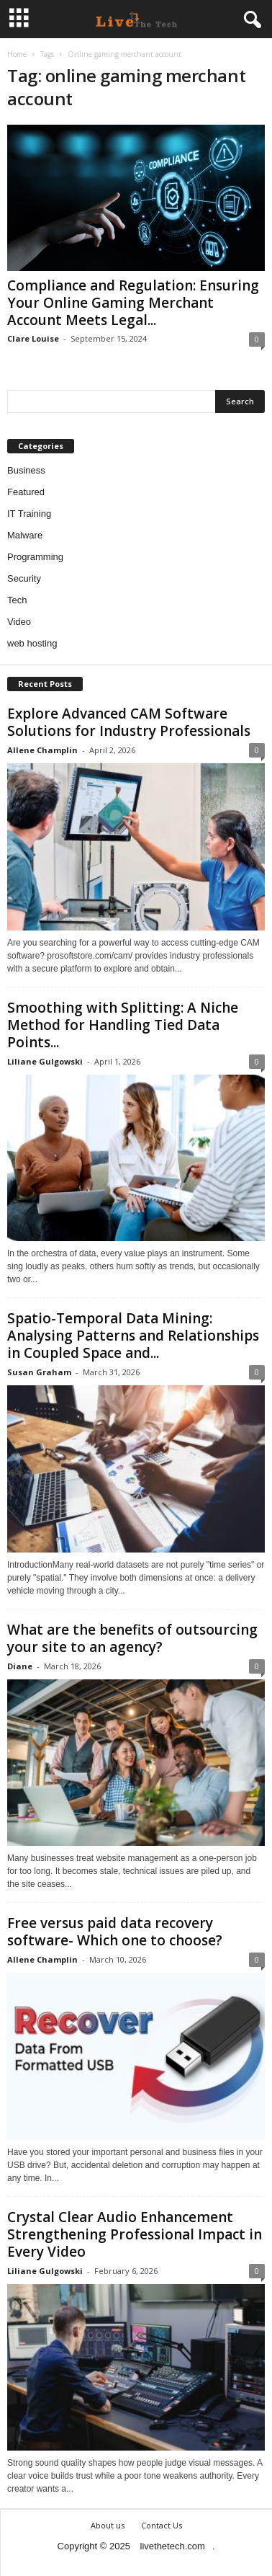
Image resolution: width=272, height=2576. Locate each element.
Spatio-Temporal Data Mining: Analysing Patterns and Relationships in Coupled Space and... (133, 1335)
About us (107, 2525)
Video (19, 621)
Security (24, 578)
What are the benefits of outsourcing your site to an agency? (132, 1638)
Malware (24, 535)
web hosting (32, 643)
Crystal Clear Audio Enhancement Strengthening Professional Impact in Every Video (134, 2234)
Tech (17, 600)
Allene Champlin (42, 750)
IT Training (29, 513)
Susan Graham (39, 1372)
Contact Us (161, 2525)
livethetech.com (172, 2546)
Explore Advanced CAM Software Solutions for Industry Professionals (128, 722)
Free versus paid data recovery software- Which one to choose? (114, 1932)
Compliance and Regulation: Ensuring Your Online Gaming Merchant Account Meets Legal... (133, 302)
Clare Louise (33, 338)
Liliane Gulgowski (45, 1061)
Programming (35, 556)
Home (17, 54)
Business (26, 470)
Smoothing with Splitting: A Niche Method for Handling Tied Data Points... (122, 1025)
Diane (19, 1666)
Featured (26, 492)
